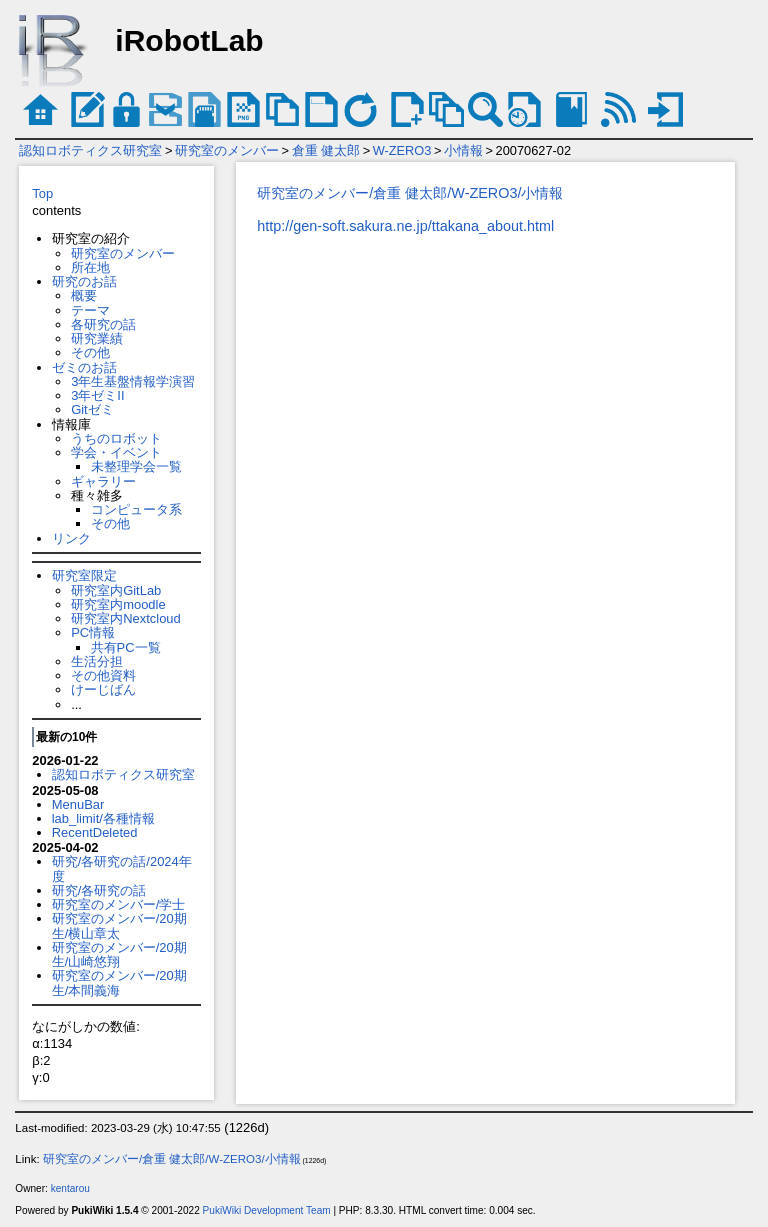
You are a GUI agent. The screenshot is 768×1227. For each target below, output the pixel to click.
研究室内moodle (118, 604)
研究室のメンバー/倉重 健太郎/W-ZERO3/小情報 (410, 193)
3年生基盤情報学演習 (133, 381)
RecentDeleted (95, 832)
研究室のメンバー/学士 (119, 904)
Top (42, 193)
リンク (71, 538)
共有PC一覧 (126, 647)
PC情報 (93, 632)
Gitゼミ (92, 409)
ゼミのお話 (84, 367)
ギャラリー (103, 481)
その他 (90, 352)
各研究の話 (103, 324)
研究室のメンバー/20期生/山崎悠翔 (119, 954)
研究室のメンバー (227, 150)
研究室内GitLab (116, 590)
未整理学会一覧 (136, 466)
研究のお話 (84, 281)
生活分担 (97, 661)
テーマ (90, 310)
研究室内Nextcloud (126, 618)
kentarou (70, 1188)
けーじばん (103, 689)
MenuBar (78, 804)
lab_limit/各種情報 (103, 818)
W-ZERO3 (402, 150)
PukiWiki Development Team (267, 1210)
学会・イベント (116, 452)
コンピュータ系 (136, 509)
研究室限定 (84, 575)
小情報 (463, 150)
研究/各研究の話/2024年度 (122, 868)
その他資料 (103, 675)
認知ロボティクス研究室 (90, 150)
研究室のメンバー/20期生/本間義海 (119, 982)
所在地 (90, 267)
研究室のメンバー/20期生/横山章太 (119, 925)
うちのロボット (116, 438)
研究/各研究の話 (99, 890)
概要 (84, 295)
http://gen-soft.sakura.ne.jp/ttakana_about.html (405, 226)
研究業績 (97, 338)
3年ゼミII (97, 395)
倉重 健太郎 (326, 150)
